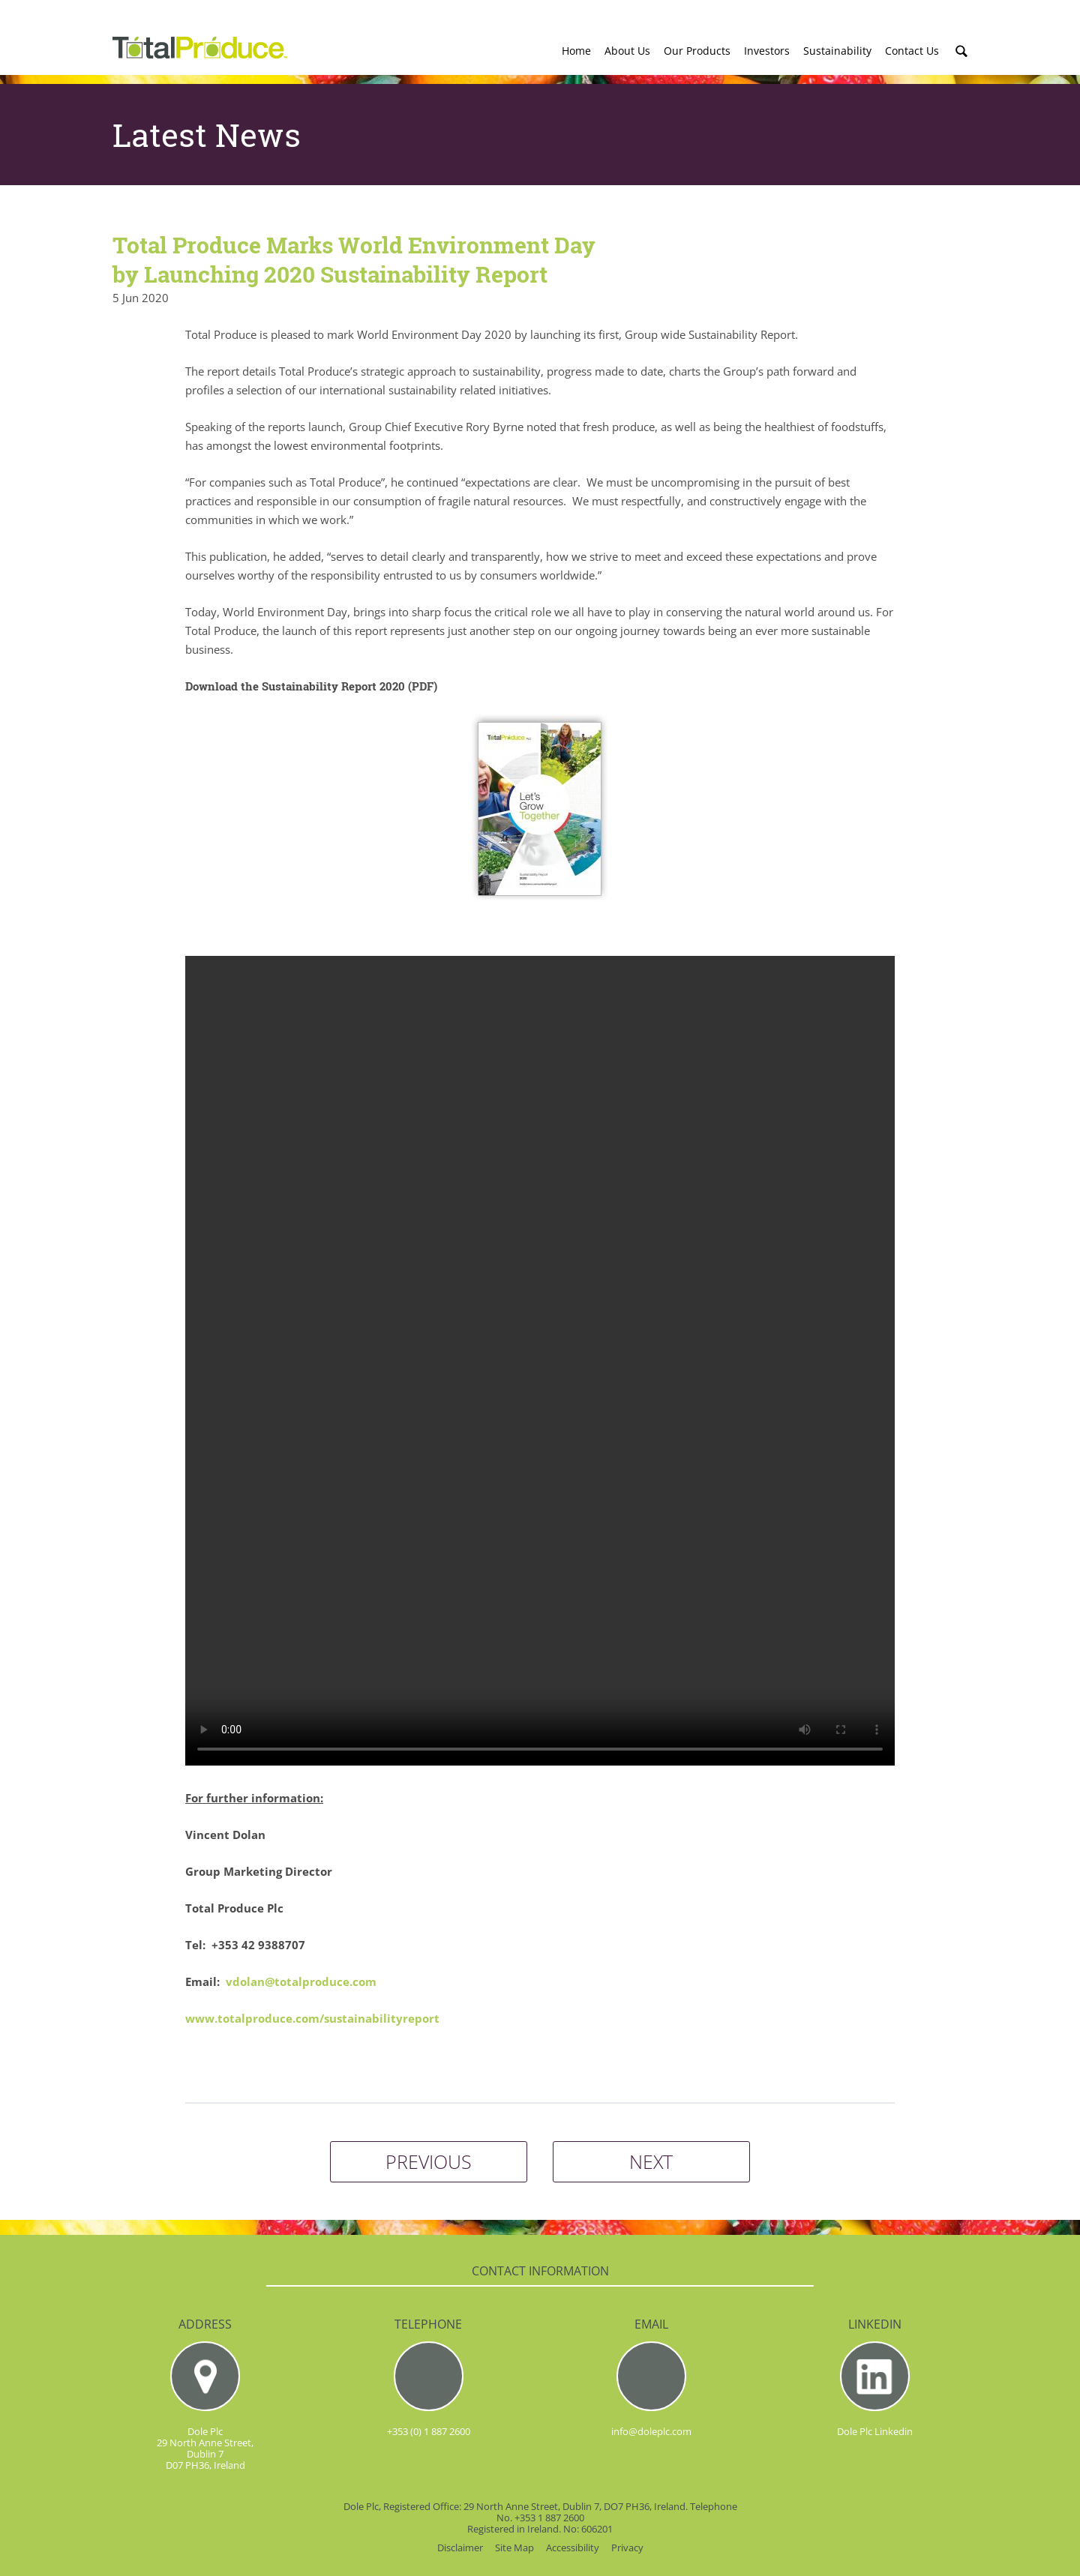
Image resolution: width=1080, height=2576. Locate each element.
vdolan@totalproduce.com (301, 1981)
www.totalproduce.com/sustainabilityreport (312, 2018)
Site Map (514, 2548)
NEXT (651, 2161)
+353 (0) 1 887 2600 (428, 2431)
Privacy (627, 2548)
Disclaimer (460, 2548)
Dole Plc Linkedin (875, 2431)
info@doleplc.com (651, 2431)
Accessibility (572, 2548)
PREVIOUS (429, 2161)
